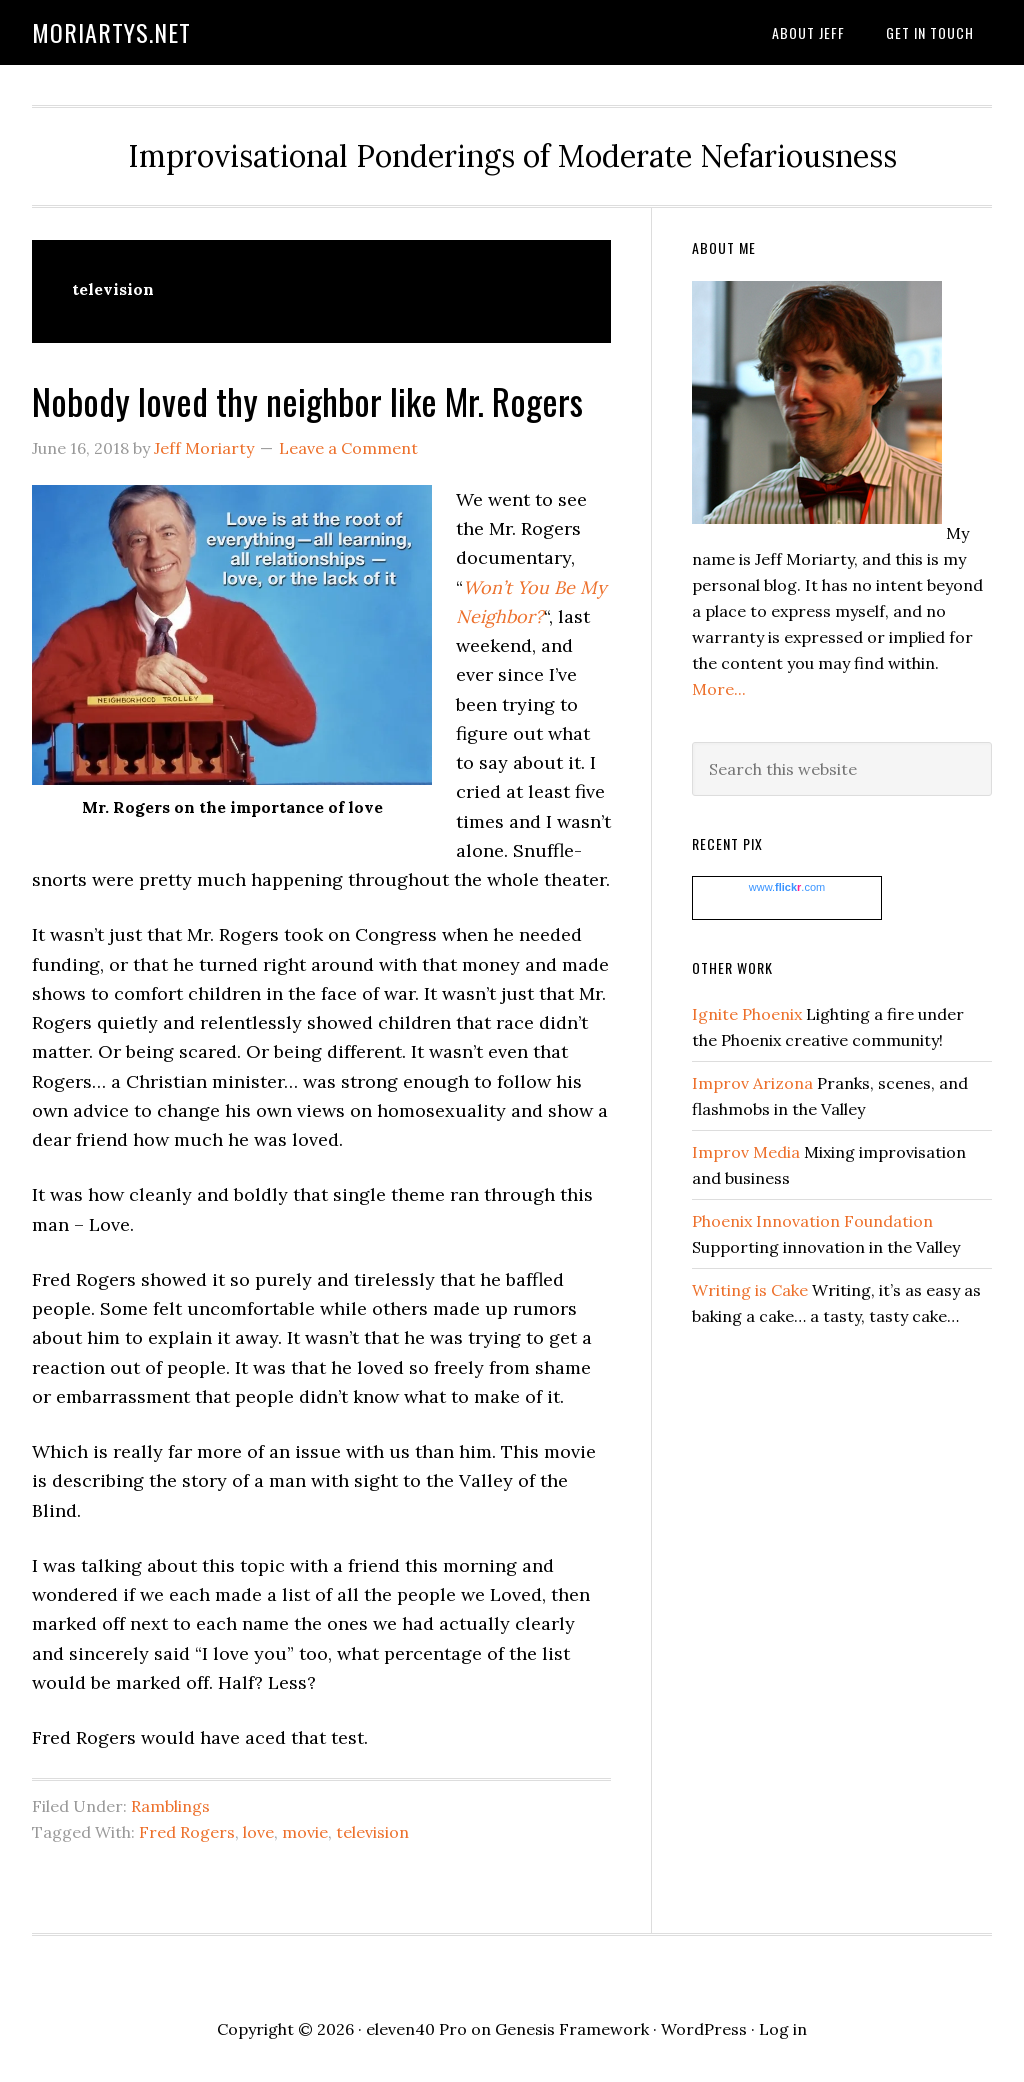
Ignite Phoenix (747, 1014)
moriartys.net (111, 32)
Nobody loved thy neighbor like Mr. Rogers (307, 400)
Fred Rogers (187, 1832)
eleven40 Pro (416, 2029)
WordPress (704, 2029)
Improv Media (746, 1152)
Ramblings (170, 1806)
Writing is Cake (750, 1290)
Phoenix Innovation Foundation (812, 1221)
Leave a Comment (348, 448)
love (258, 1832)
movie (305, 1832)
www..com (787, 887)
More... (719, 689)
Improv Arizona (752, 1083)
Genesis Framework (572, 2029)
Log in (783, 2029)
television (372, 1832)
